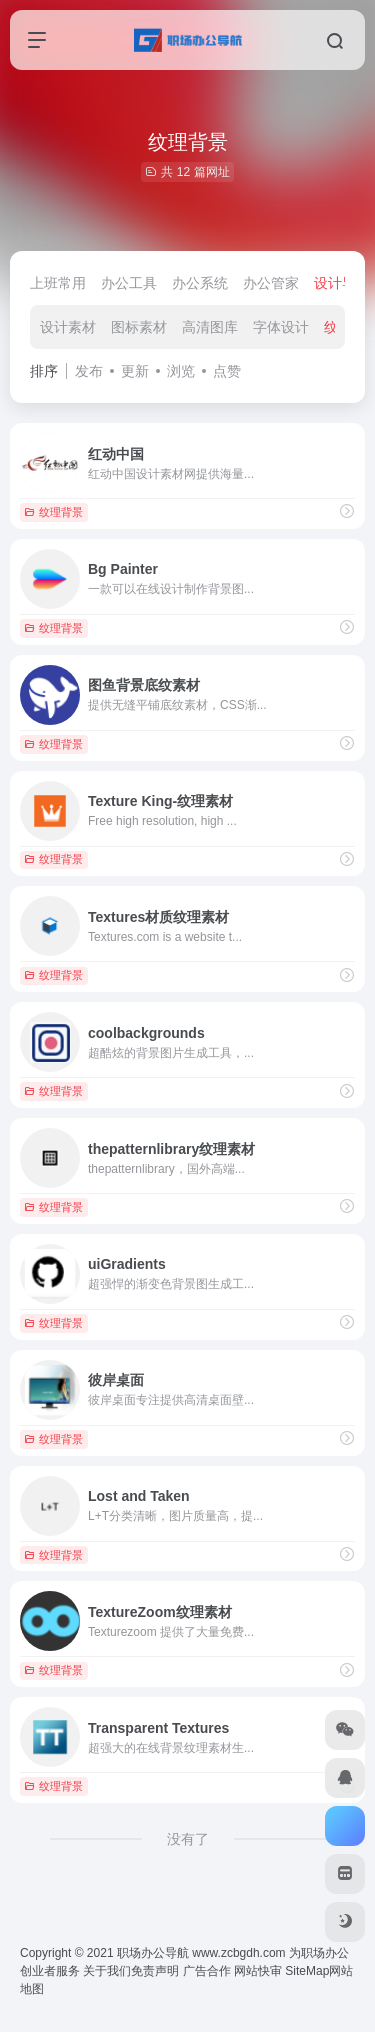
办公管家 (271, 283)
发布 (89, 371)
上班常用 (58, 283)
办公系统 (200, 283)
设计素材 (68, 327)
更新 (135, 371)
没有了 (188, 1839)
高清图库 (210, 327)
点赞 (227, 371)
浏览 (181, 371)
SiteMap (307, 1971)
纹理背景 (53, 512)
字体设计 (281, 327)
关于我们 (107, 1971)
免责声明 (155, 1971)
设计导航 (342, 283)
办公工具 (129, 283)
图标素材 (139, 327)
